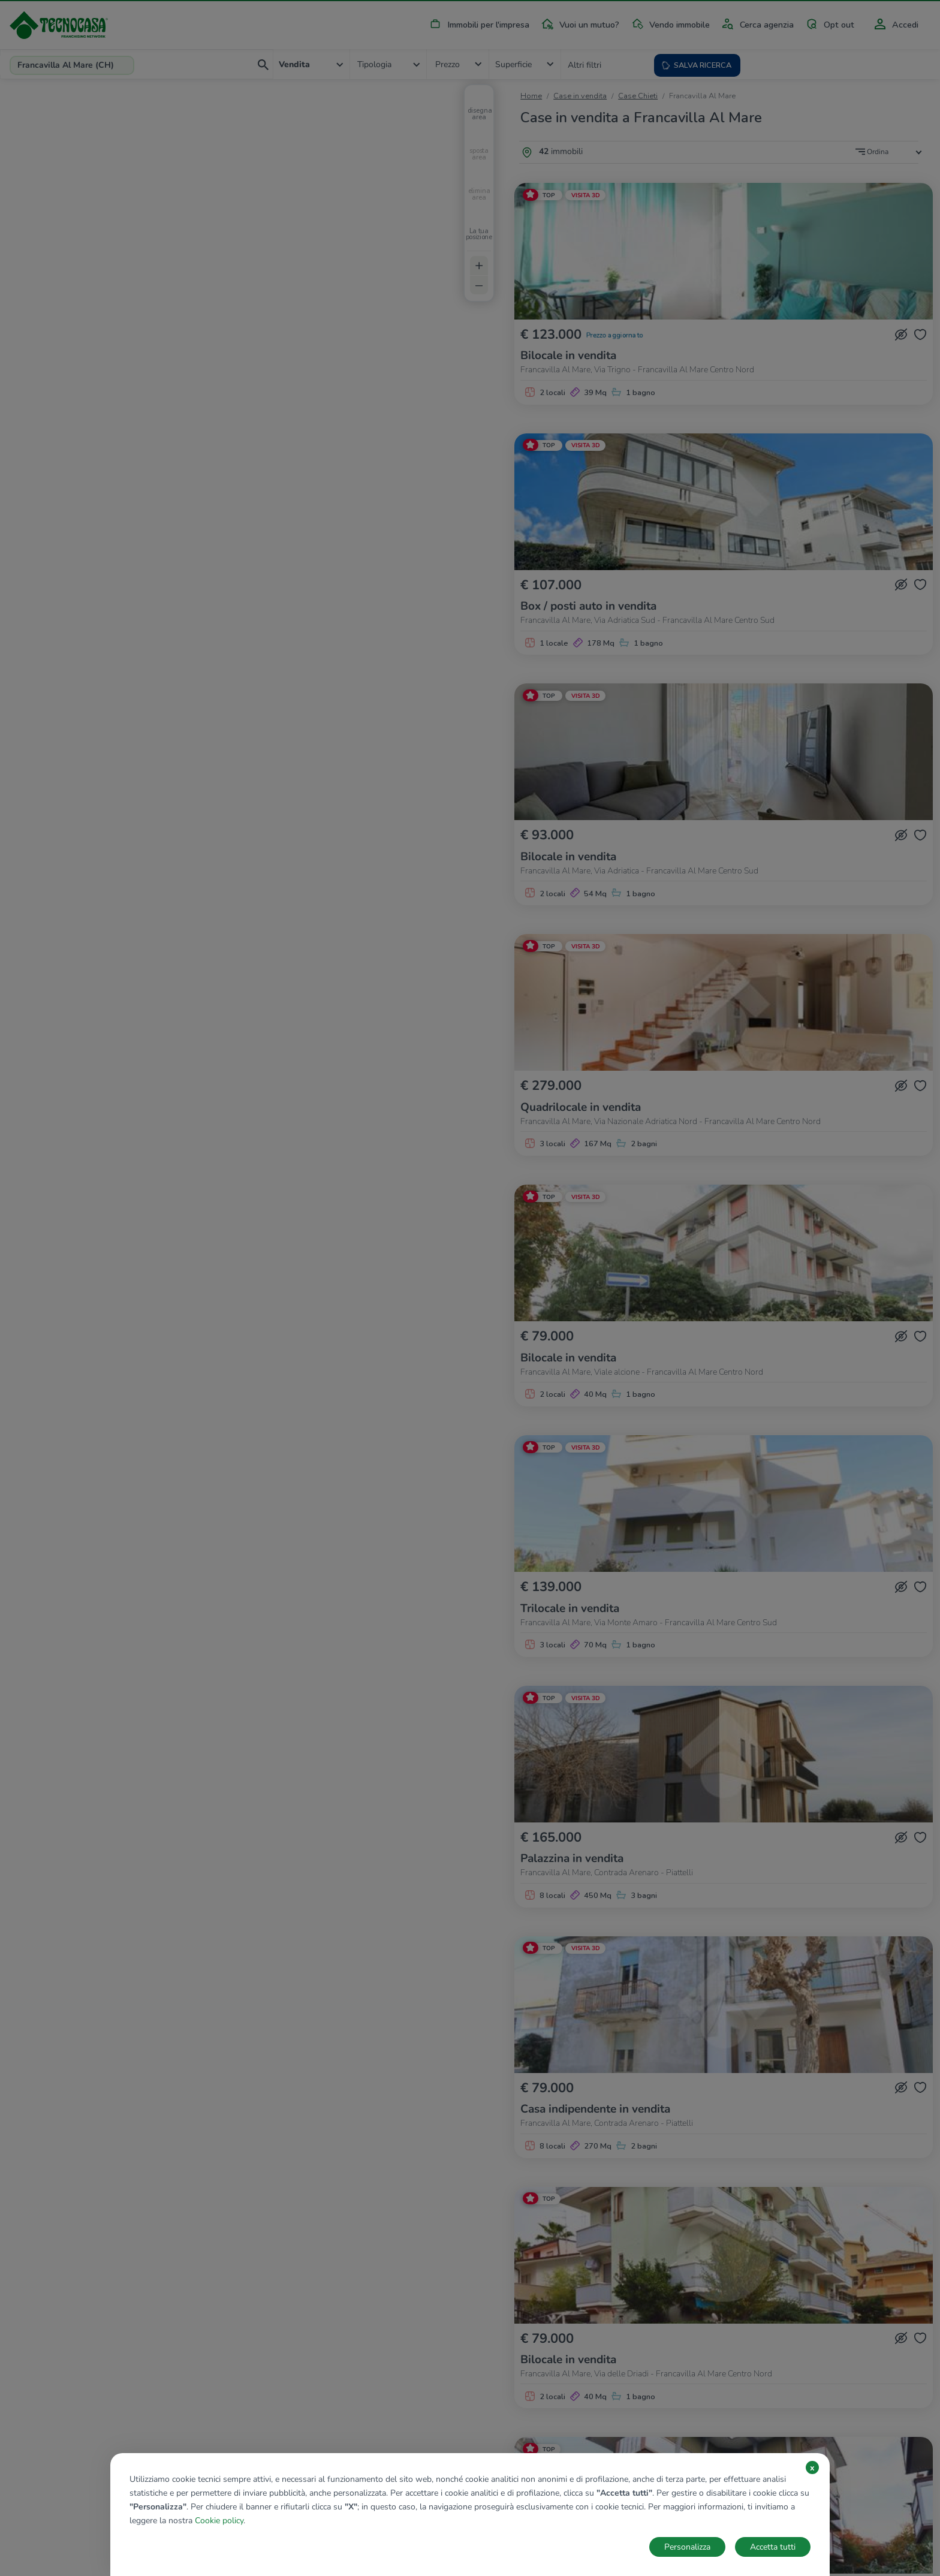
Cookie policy (219, 2520)
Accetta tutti (773, 2547)
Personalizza (687, 2547)
